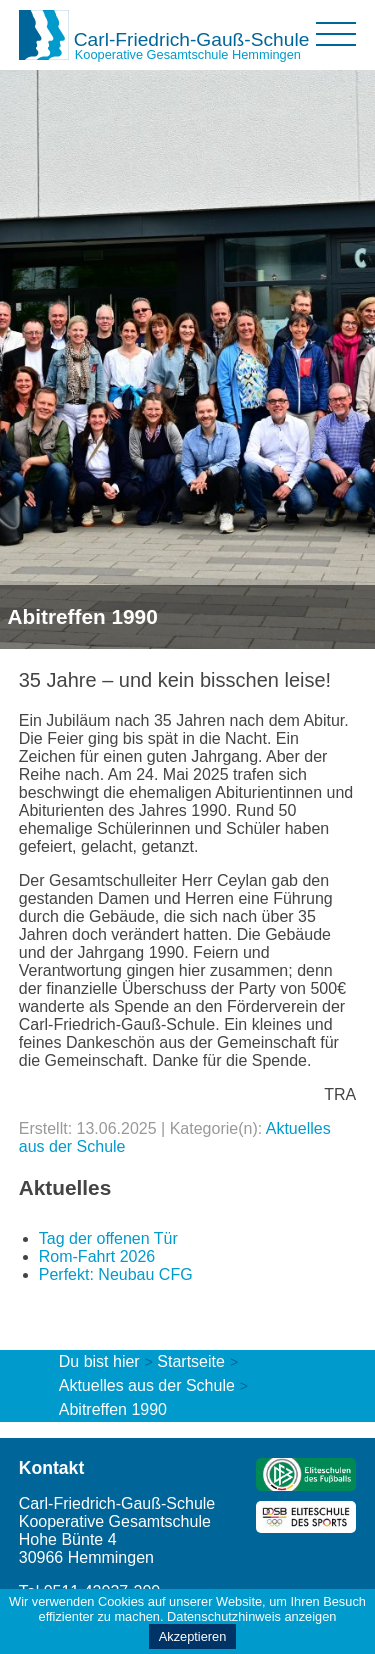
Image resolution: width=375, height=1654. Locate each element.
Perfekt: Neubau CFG (116, 1274)
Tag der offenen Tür (108, 1238)
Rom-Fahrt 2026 (97, 1256)
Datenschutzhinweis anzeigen (251, 1616)
